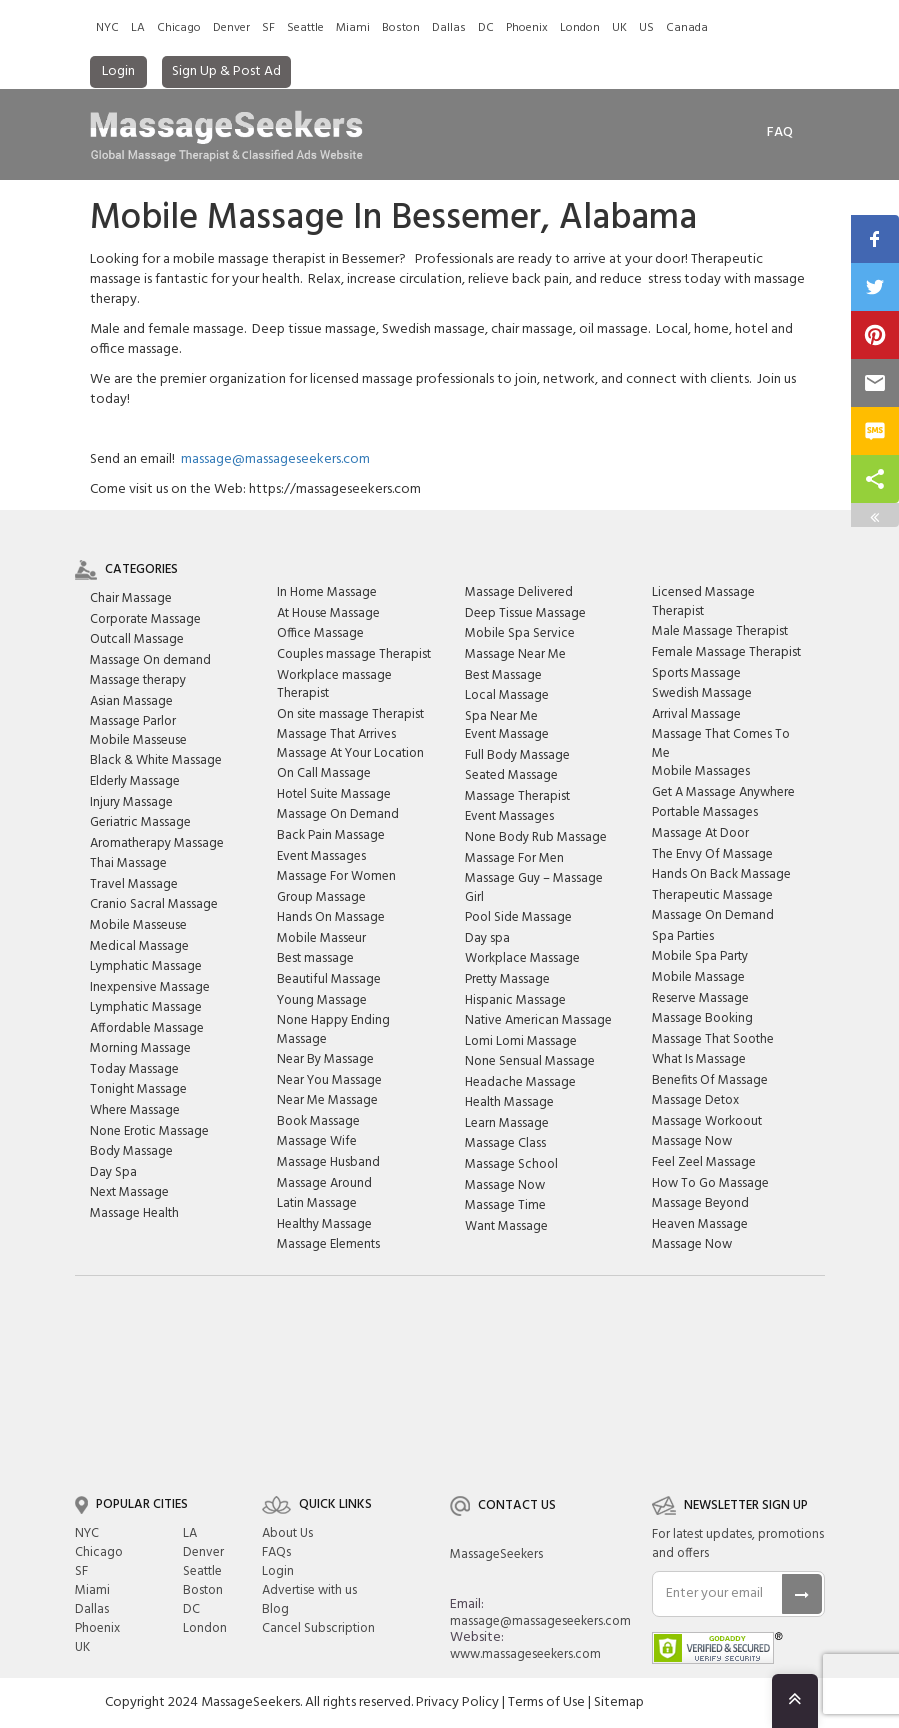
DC (486, 28)
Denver (231, 28)
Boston (401, 28)
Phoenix (527, 28)
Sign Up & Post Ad (226, 71)
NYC (107, 28)
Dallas (449, 28)
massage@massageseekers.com (275, 459)
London (580, 28)
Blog (275, 1609)
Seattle (305, 28)
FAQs (276, 1552)
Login (118, 71)
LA (138, 28)
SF (268, 28)
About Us (287, 1533)
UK (619, 28)
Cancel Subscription (318, 1628)
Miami (353, 28)
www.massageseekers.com (525, 1654)
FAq (780, 132)
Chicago (179, 28)
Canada (687, 28)
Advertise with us (309, 1590)
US (646, 28)
